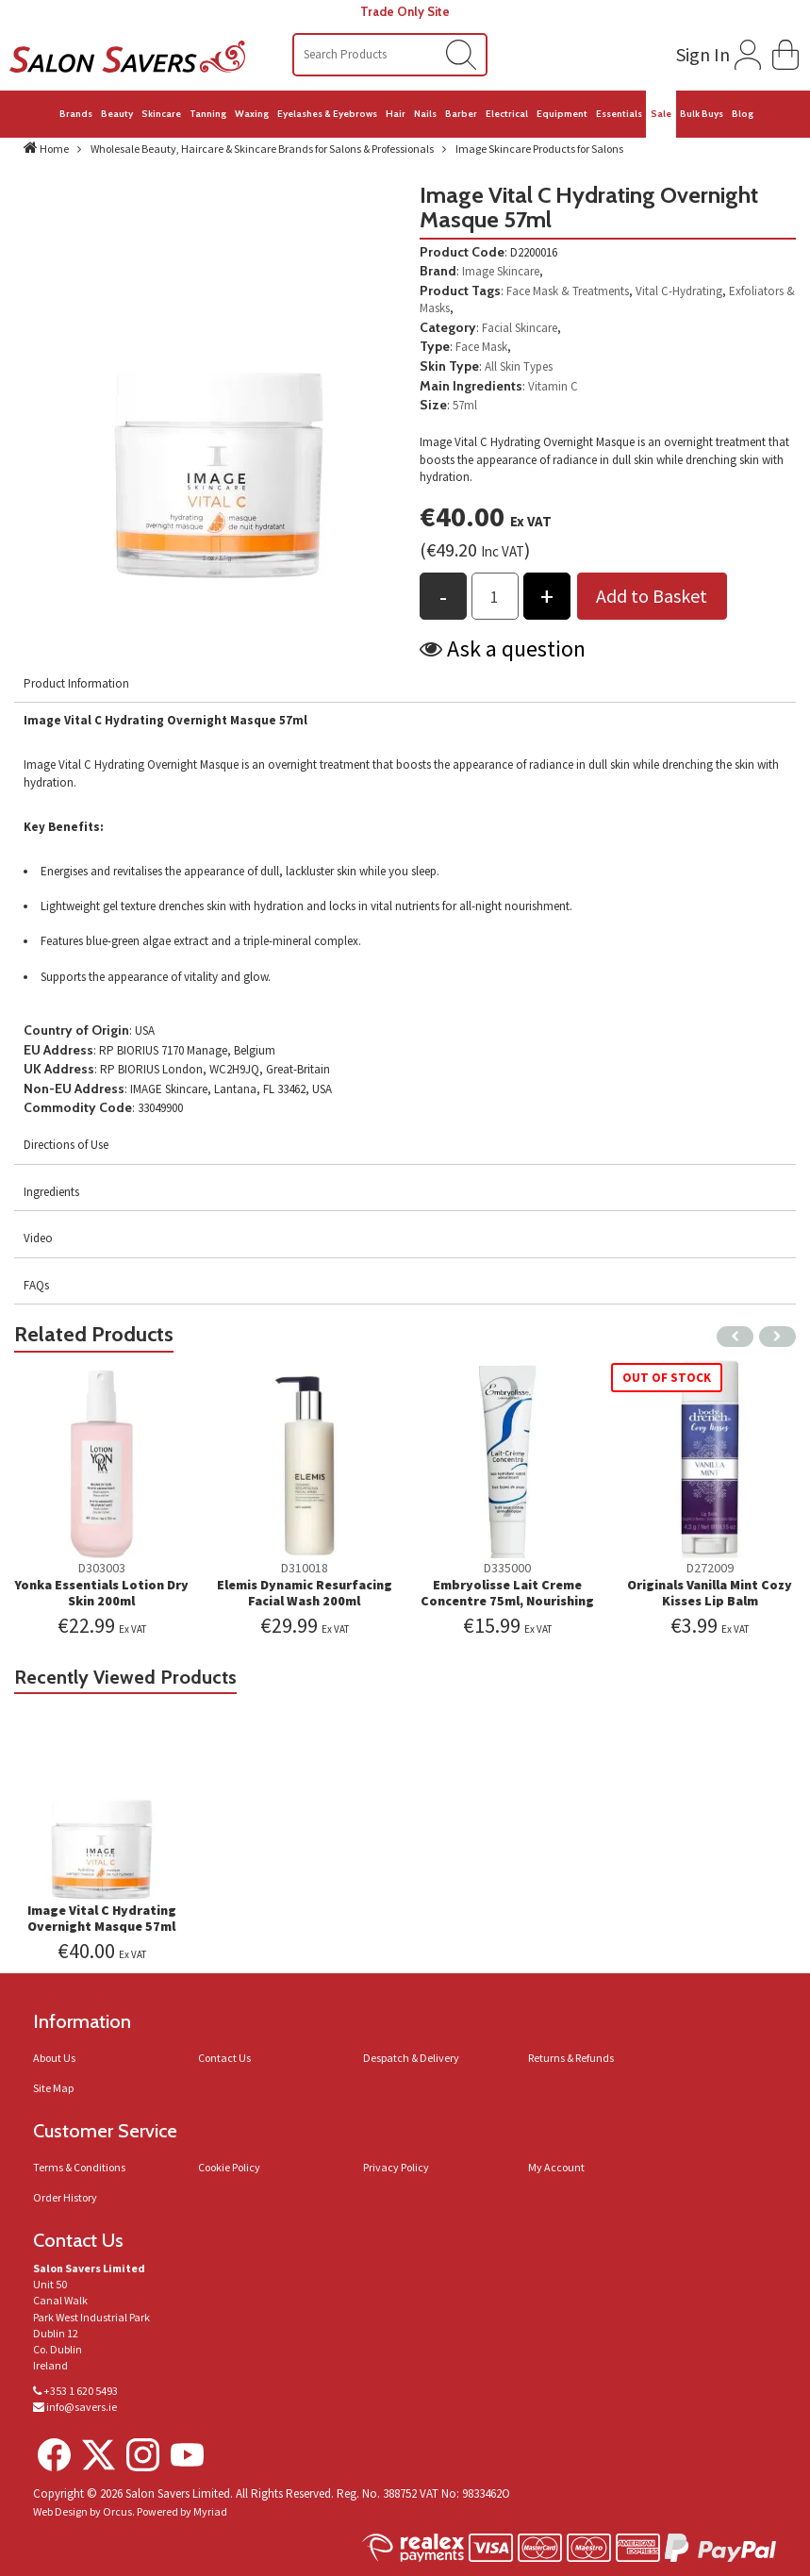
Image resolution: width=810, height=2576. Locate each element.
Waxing (252, 114)
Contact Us (224, 2058)
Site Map (53, 2088)
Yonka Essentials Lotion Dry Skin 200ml (101, 1592)
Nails (425, 114)
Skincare (161, 114)
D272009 (710, 1567)
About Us (54, 2058)
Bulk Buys (701, 114)
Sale (661, 114)
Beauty (117, 114)
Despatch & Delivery (411, 2058)
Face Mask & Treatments (567, 291)
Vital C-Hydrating (679, 291)
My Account (556, 2167)
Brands (75, 114)
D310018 (304, 1567)
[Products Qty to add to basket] (495, 596)
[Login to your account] (716, 51)
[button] (785, 52)
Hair (395, 114)
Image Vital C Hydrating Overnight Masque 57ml (101, 1918)
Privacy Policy (396, 2167)
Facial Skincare (519, 328)
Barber (461, 114)
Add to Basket (651, 595)
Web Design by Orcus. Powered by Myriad (130, 2511)
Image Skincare (500, 271)
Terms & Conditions (79, 2167)
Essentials (619, 114)
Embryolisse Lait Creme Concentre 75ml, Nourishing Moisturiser (507, 1600)
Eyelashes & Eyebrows (327, 114)
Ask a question (516, 648)
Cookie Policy (229, 2167)
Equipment (562, 114)
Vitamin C (553, 386)
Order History (65, 2197)
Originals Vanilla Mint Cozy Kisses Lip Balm (709, 1592)
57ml (465, 405)
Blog (742, 114)
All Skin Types (519, 366)
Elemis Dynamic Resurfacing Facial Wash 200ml (304, 1592)
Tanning (208, 114)
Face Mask (481, 347)
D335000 (507, 1567)
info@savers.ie (81, 2407)
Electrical (507, 114)
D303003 (101, 1567)
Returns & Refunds (571, 2058)
